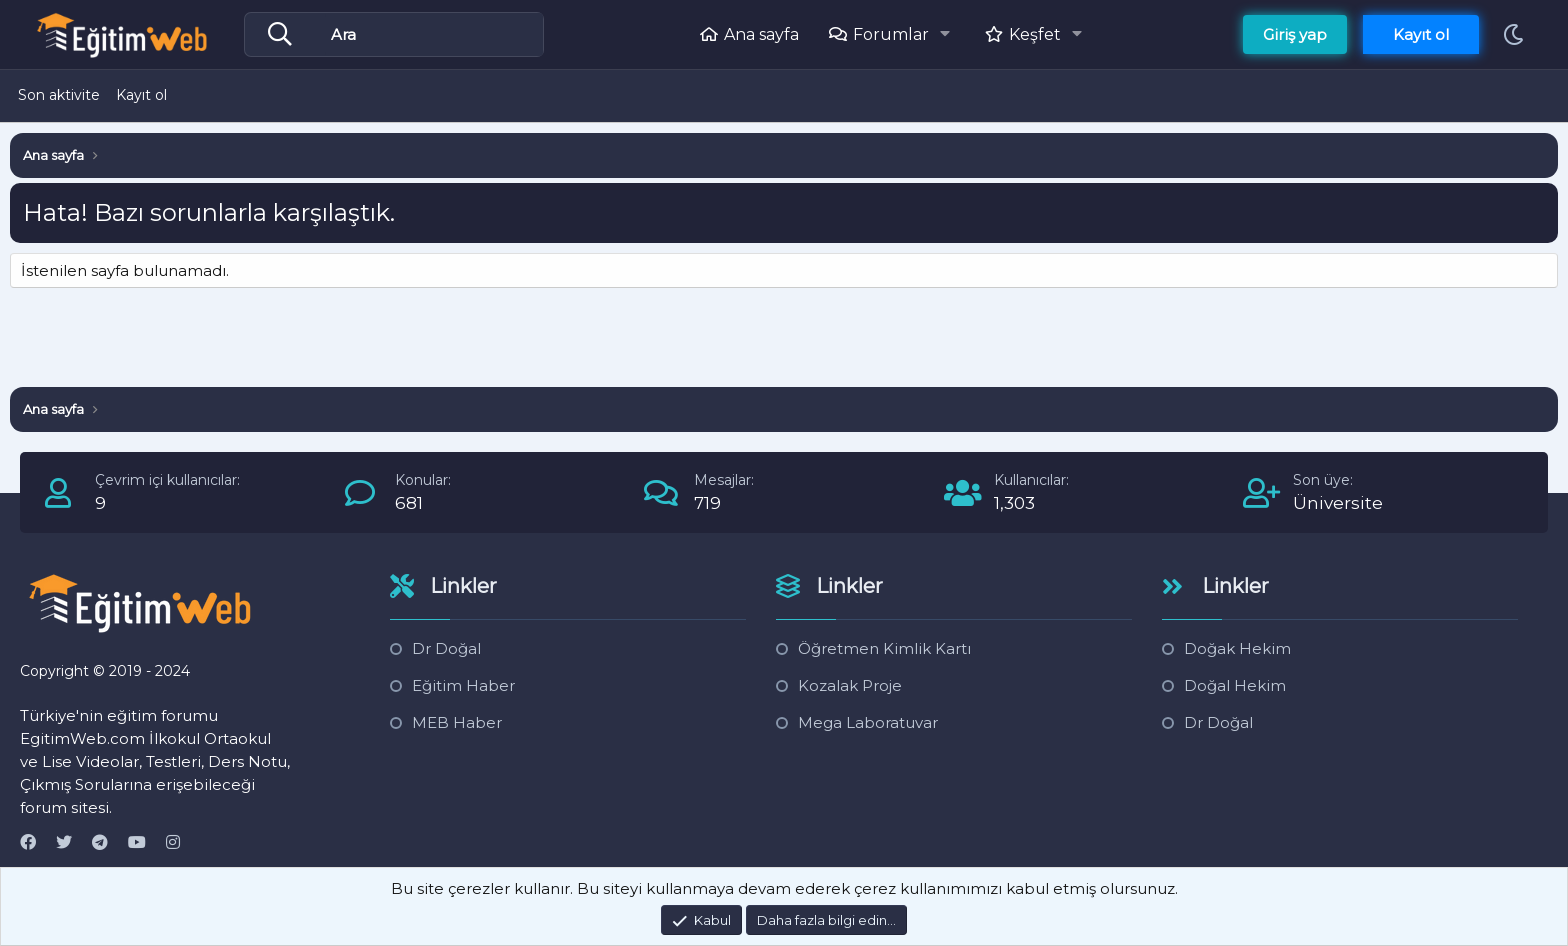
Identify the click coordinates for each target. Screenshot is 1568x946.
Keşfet (1035, 34)
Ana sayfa (761, 34)
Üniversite (1338, 503)
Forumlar (891, 34)
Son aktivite (59, 95)
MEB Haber (457, 722)
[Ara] (434, 35)
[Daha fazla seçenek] (285, 35)
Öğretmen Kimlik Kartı (884, 648)
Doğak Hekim (1237, 648)
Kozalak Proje (850, 685)
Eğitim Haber (463, 685)
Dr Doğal (446, 648)
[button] (950, 34)
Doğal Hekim (1235, 685)
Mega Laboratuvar (868, 722)
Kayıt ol (141, 95)
